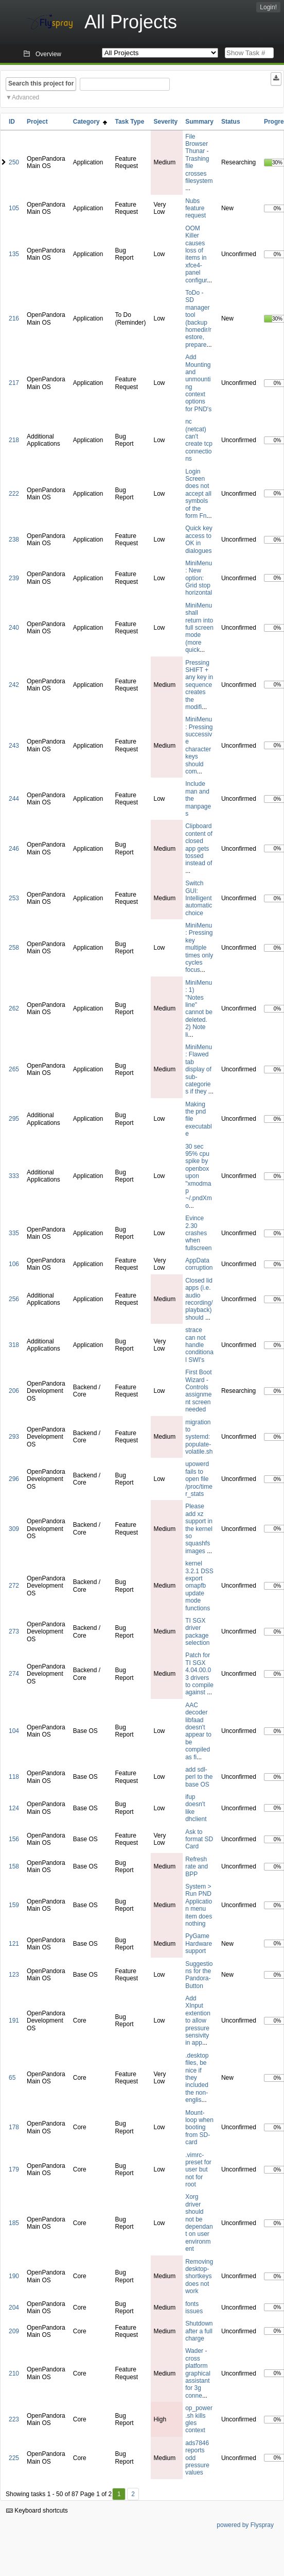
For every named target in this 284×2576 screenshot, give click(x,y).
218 (14, 440)
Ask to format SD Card (199, 1839)
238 (14, 539)
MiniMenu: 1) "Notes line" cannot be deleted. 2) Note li (198, 1008)
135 (14, 254)
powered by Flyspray (245, 2525)
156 (14, 1839)
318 (14, 1345)
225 (14, 2458)
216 (14, 318)
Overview (48, 54)
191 (14, 2020)
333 (14, 1176)
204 (14, 2307)
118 (14, 1776)
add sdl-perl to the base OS (198, 1777)
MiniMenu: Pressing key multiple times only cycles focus (199, 947)
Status (230, 121)
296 (14, 1479)
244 (14, 798)
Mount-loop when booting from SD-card (199, 2127)
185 (14, 2223)
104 (14, 1731)
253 (14, 898)
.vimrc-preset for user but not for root (198, 2169)
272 (14, 1585)
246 (14, 848)
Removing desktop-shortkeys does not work (199, 2276)
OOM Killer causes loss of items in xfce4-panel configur (196, 254)
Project (37, 121)
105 (14, 208)
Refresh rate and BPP (196, 1867)
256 (14, 1299)
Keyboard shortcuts (37, 2510)
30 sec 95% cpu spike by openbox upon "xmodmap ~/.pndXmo (198, 1176)
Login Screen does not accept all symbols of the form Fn (198, 493)
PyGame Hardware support (198, 1943)
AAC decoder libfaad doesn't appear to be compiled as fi (198, 1731)
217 (14, 382)
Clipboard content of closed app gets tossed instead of (198, 844)
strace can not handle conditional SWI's (199, 1344)
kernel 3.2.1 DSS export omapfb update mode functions (199, 1585)
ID (12, 121)
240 (14, 627)
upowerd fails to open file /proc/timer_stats (198, 1478)
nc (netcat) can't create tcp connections (198, 440)
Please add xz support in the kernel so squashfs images (198, 1528)
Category (90, 121)
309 (14, 1529)
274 (14, 1673)
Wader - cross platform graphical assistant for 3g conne (197, 2373)
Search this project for (41, 83)
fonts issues (194, 2307)
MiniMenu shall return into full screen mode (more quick (199, 627)
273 (14, 1631)
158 (14, 1866)
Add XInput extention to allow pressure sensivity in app (197, 2020)
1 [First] (119, 2494)
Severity (165, 121)
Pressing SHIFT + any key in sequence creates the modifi (199, 685)
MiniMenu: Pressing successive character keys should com (198, 745)
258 (14, 947)
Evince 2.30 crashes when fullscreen (198, 1233)
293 (14, 1436)
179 (14, 2169)
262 (14, 1008)
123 (14, 1974)
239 (14, 578)
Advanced (25, 97)
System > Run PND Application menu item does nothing (198, 1905)
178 (14, 2127)
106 (14, 1264)
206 (14, 1390)
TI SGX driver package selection (197, 1631)
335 (14, 1233)
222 (14, 493)
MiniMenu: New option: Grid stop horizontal (198, 578)
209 (14, 2331)
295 (14, 1118)
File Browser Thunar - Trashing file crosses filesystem (198, 158)
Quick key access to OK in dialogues (198, 539)
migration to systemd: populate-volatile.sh (198, 1437)
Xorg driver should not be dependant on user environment (198, 2222)
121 (14, 1943)
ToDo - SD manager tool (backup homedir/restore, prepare (198, 318)
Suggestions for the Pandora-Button (198, 1975)
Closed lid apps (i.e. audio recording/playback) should (198, 1299)
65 (12, 2077)
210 (14, 2373)
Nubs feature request (195, 208)
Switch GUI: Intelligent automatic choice (198, 898)
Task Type (129, 121)
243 (14, 745)
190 (14, 2276)
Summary (199, 121)
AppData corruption (198, 1264)
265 (14, 1069)
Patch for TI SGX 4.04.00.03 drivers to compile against (199, 1674)
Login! (268, 7)
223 (14, 2419)
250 (14, 162)
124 (14, 1808)
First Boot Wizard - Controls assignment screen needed (198, 1391)
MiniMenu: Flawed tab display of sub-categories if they (198, 1069)
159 (14, 1905)
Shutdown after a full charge (198, 2331)
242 (14, 684)
